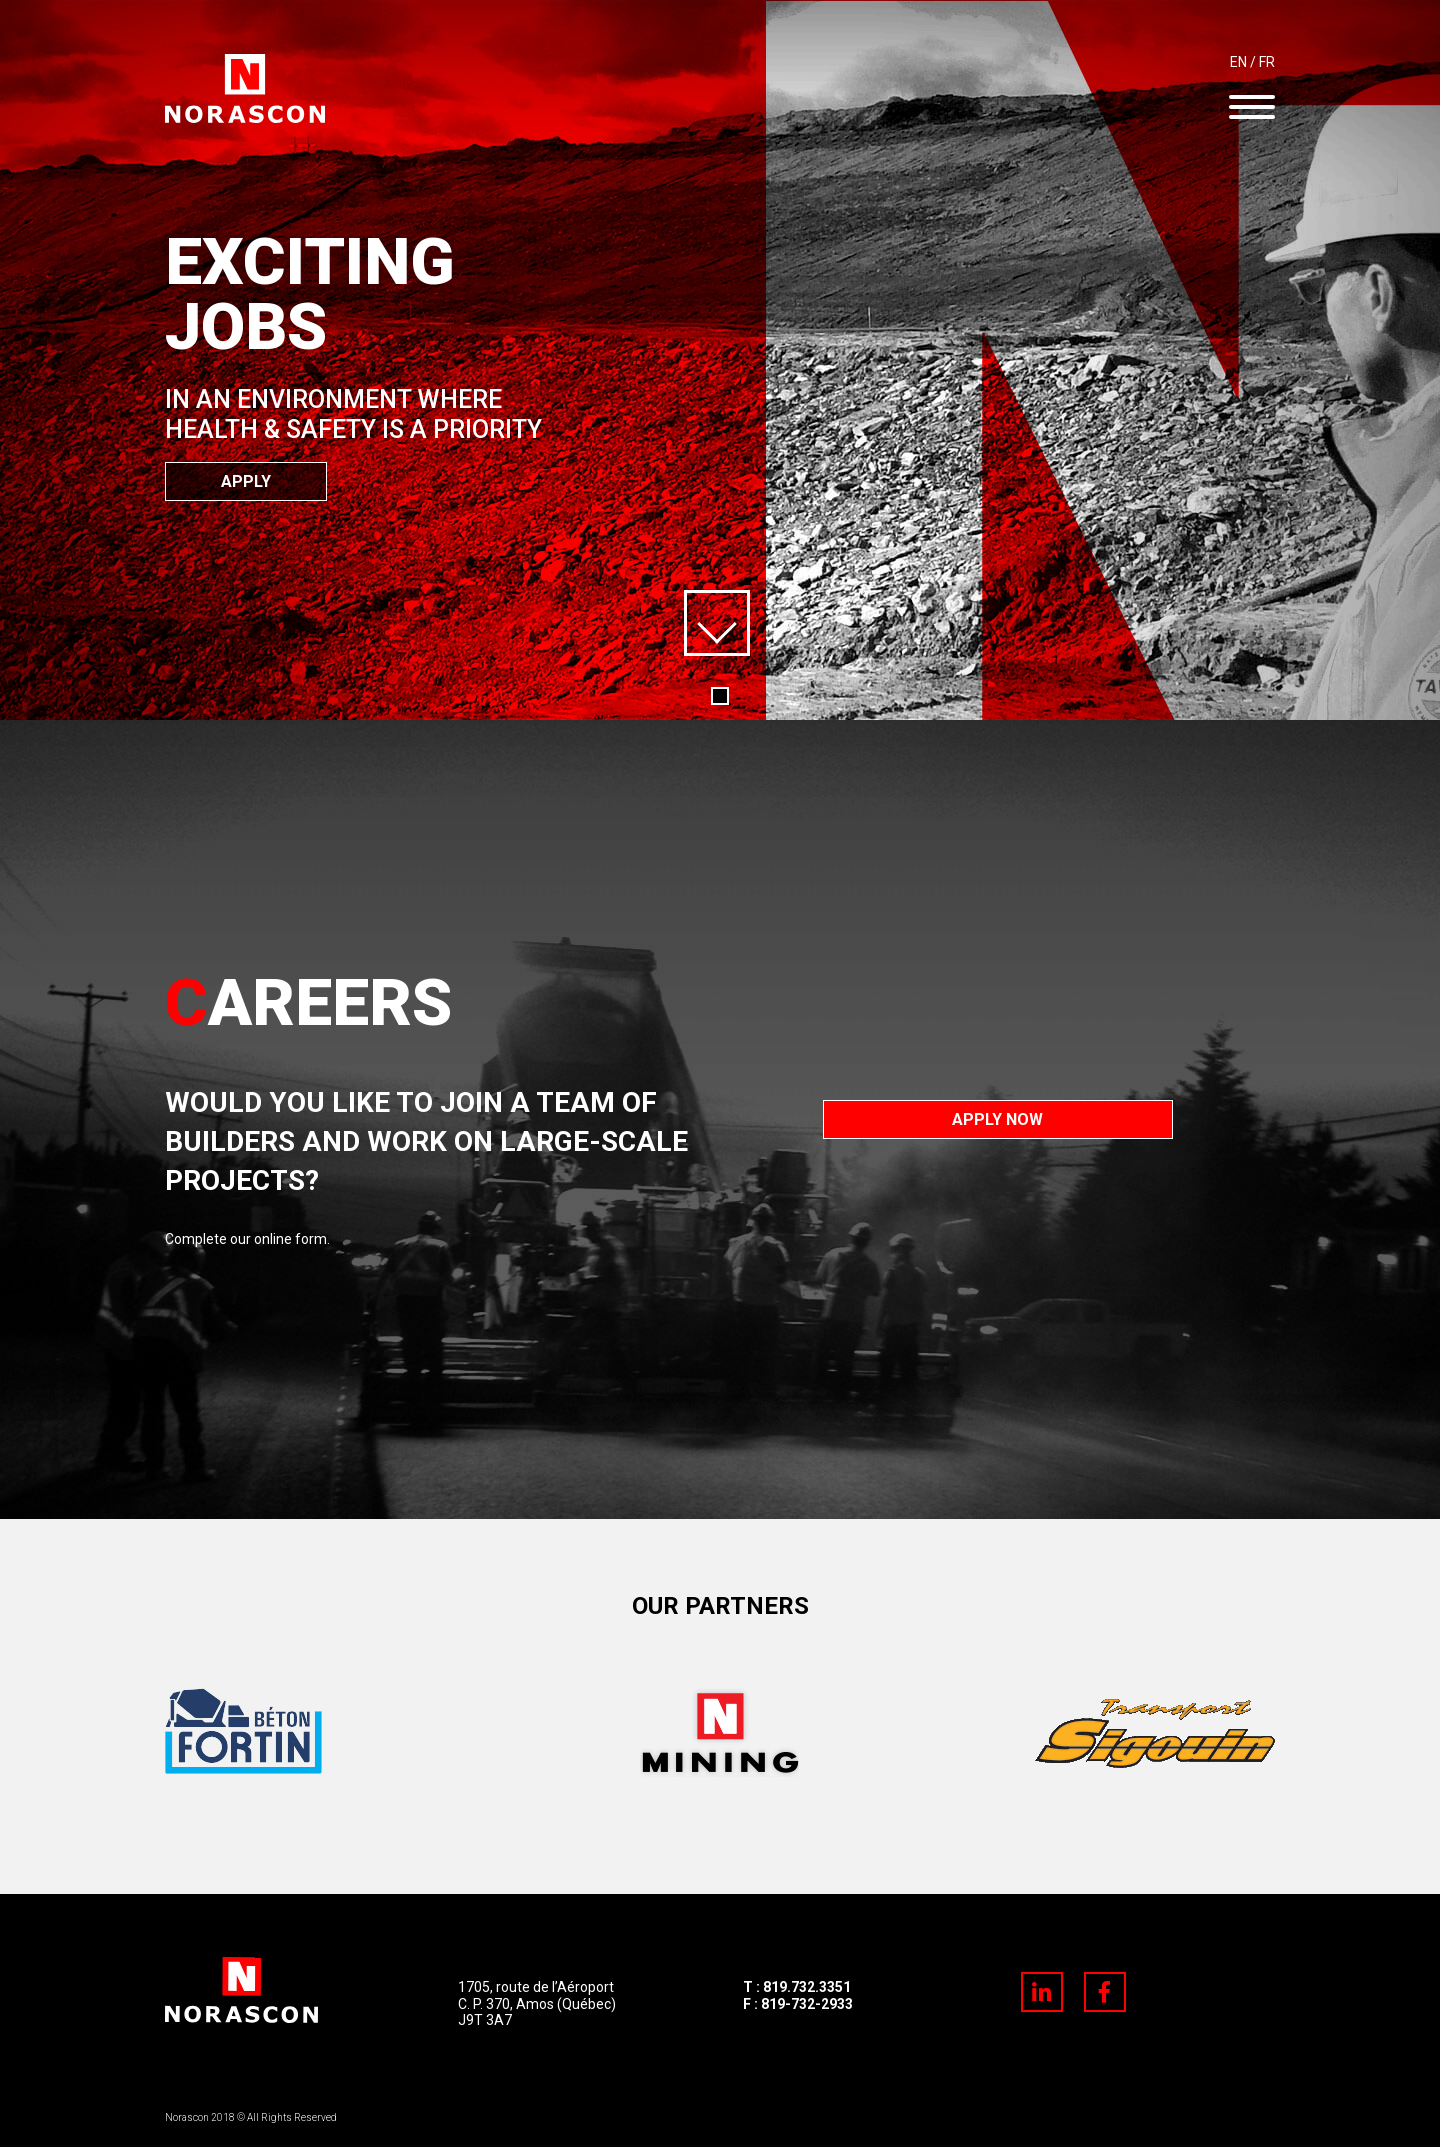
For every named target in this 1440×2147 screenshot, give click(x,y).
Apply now (997, 1119)
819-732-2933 (807, 2004)
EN (1238, 62)
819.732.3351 (807, 1987)
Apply (246, 481)
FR (1267, 62)
